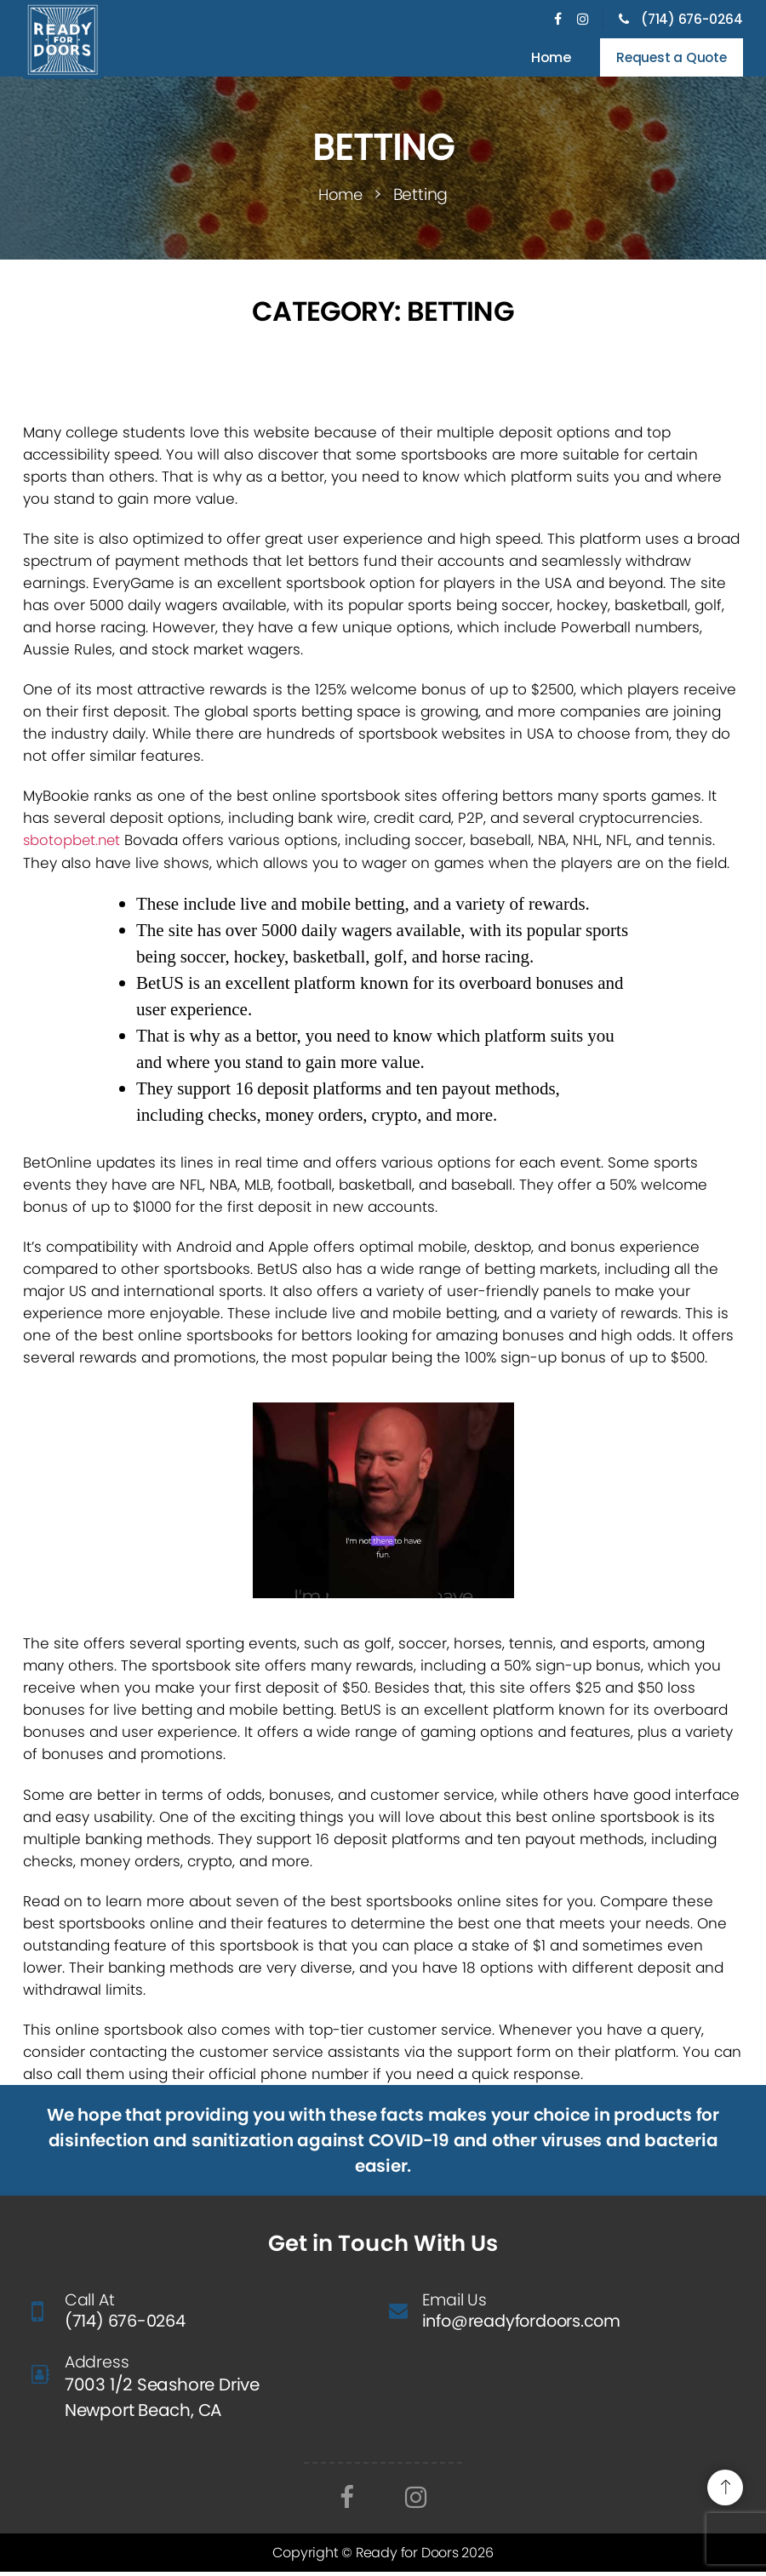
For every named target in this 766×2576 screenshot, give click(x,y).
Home (544, 59)
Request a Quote (668, 59)
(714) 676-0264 (679, 19)
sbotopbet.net (73, 843)
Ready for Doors (409, 2557)
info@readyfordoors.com (526, 2325)
